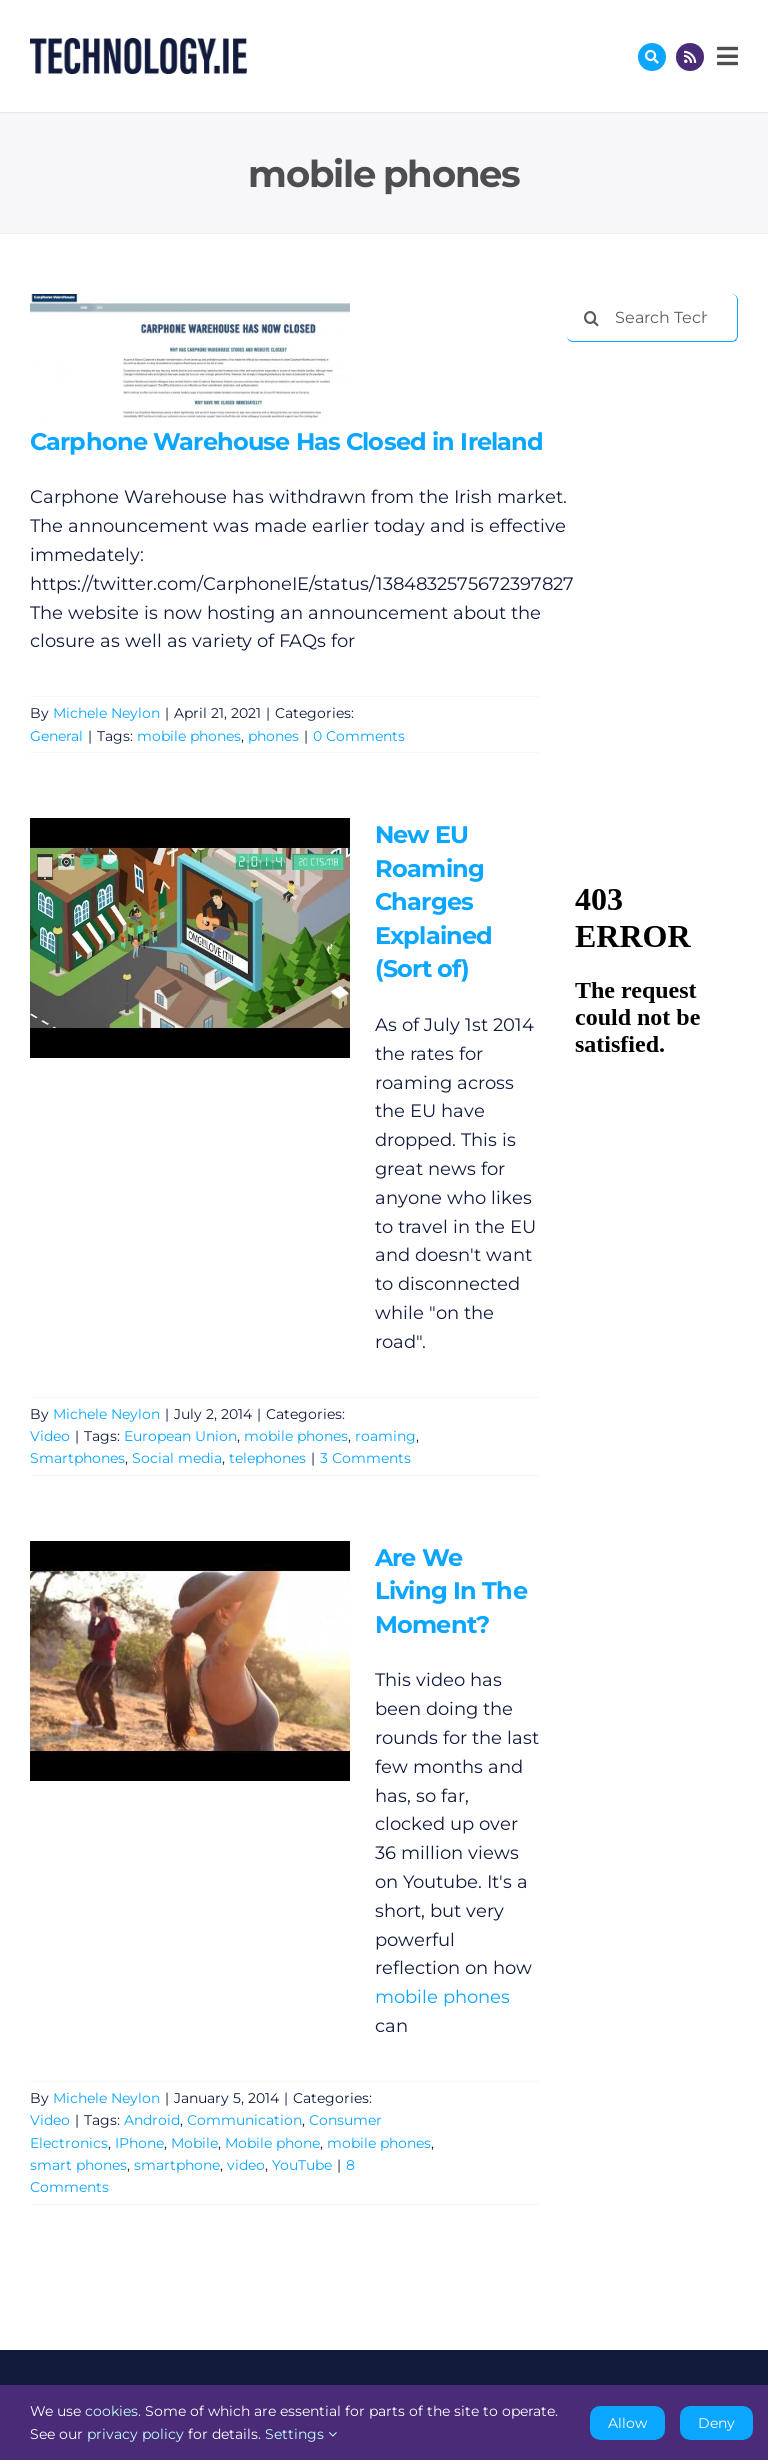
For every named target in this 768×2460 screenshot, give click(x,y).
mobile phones (189, 736)
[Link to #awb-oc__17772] (652, 57)
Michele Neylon (106, 713)
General (56, 736)
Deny (716, 2423)
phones (273, 736)
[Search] (591, 318)
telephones (267, 1458)
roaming (385, 1436)
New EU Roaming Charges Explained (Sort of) (433, 901)
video (246, 2165)
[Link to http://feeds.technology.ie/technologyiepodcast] (690, 57)
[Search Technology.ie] (652, 318)
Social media (177, 1458)
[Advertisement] (667, 462)
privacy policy (135, 2434)
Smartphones (77, 1458)
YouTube (302, 2165)
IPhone (139, 2143)
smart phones (78, 2165)
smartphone (177, 2165)
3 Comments (365, 1458)
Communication (244, 2120)
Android (152, 2120)
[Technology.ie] (138, 47)
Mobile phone (272, 2143)
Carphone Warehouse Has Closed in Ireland (286, 441)
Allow (627, 2423)
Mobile (194, 2143)
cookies (111, 2411)
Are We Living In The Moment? (451, 1591)
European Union (180, 1436)
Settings (301, 2434)
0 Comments (359, 736)
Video (50, 1436)
